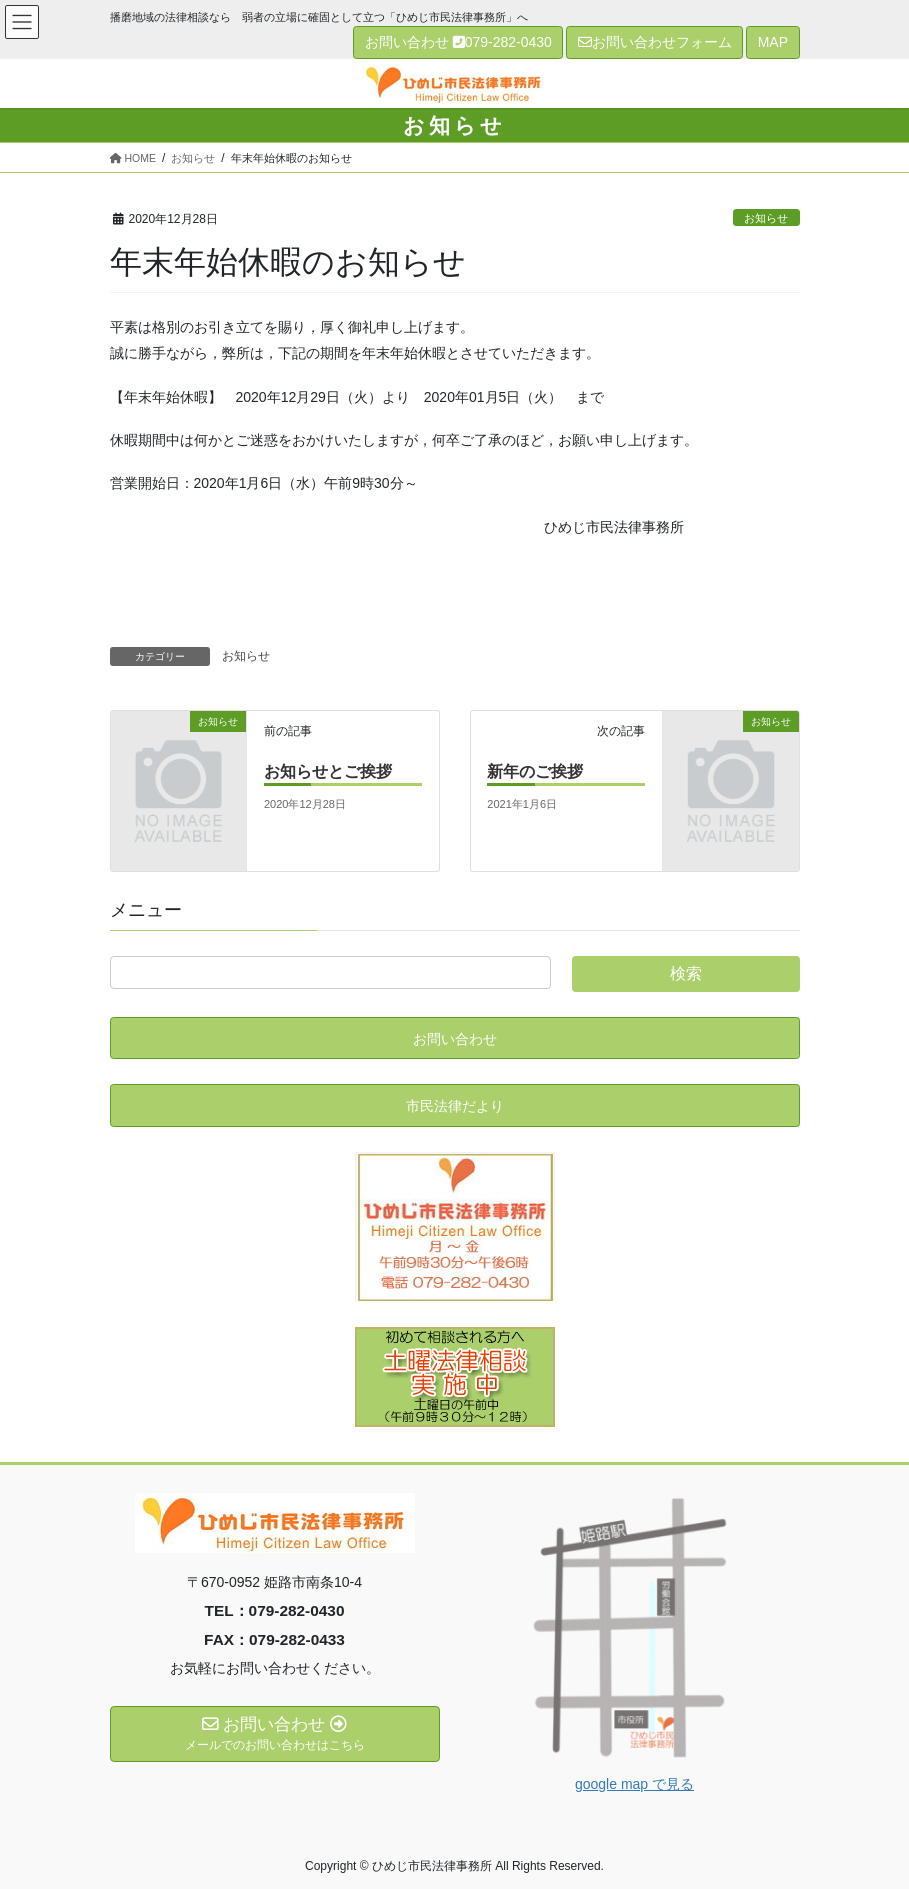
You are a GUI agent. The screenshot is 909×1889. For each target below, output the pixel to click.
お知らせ (766, 218)
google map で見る (634, 1784)
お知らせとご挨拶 (328, 771)
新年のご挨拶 (535, 771)
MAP (773, 42)
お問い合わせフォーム (655, 42)
